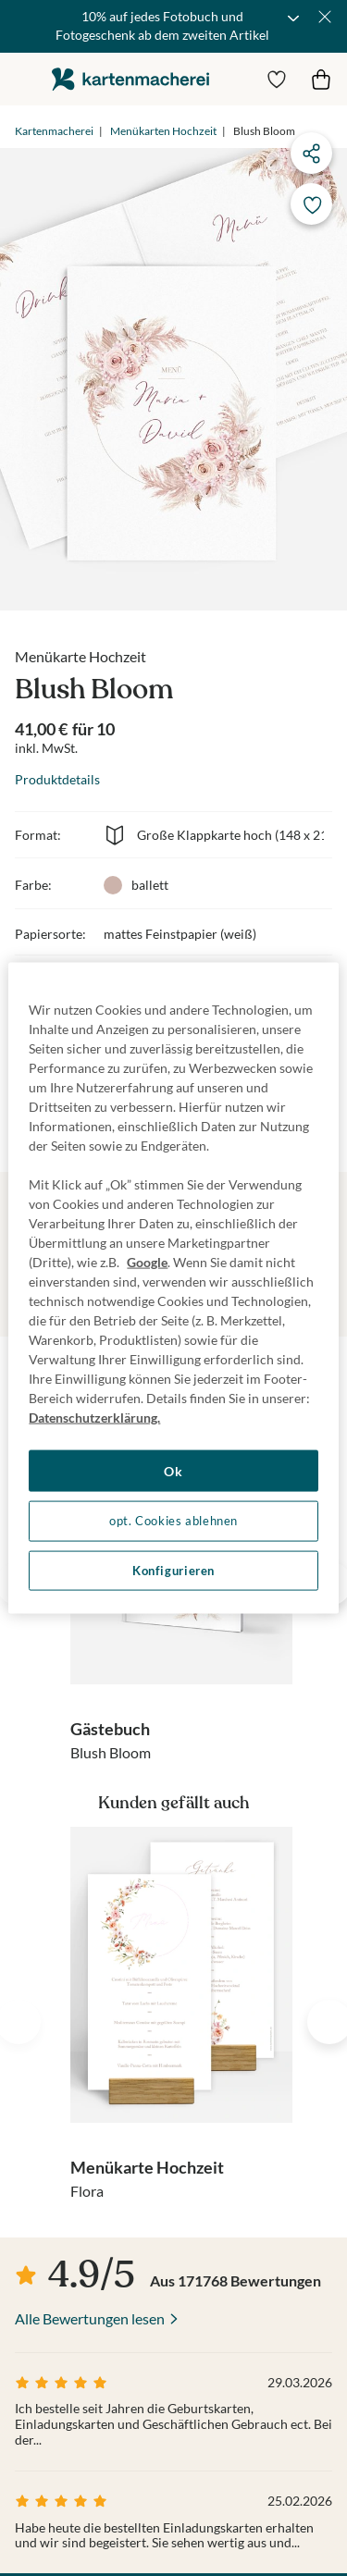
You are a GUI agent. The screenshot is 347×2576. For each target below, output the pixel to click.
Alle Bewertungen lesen (90, 2318)
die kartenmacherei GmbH (130, 79)
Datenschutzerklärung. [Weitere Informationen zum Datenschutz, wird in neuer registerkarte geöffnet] (94, 1416)
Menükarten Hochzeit (163, 131)
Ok (173, 1470)
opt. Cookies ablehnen (173, 1521)
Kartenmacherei (54, 131)
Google (147, 1261)
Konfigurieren (173, 1570)
